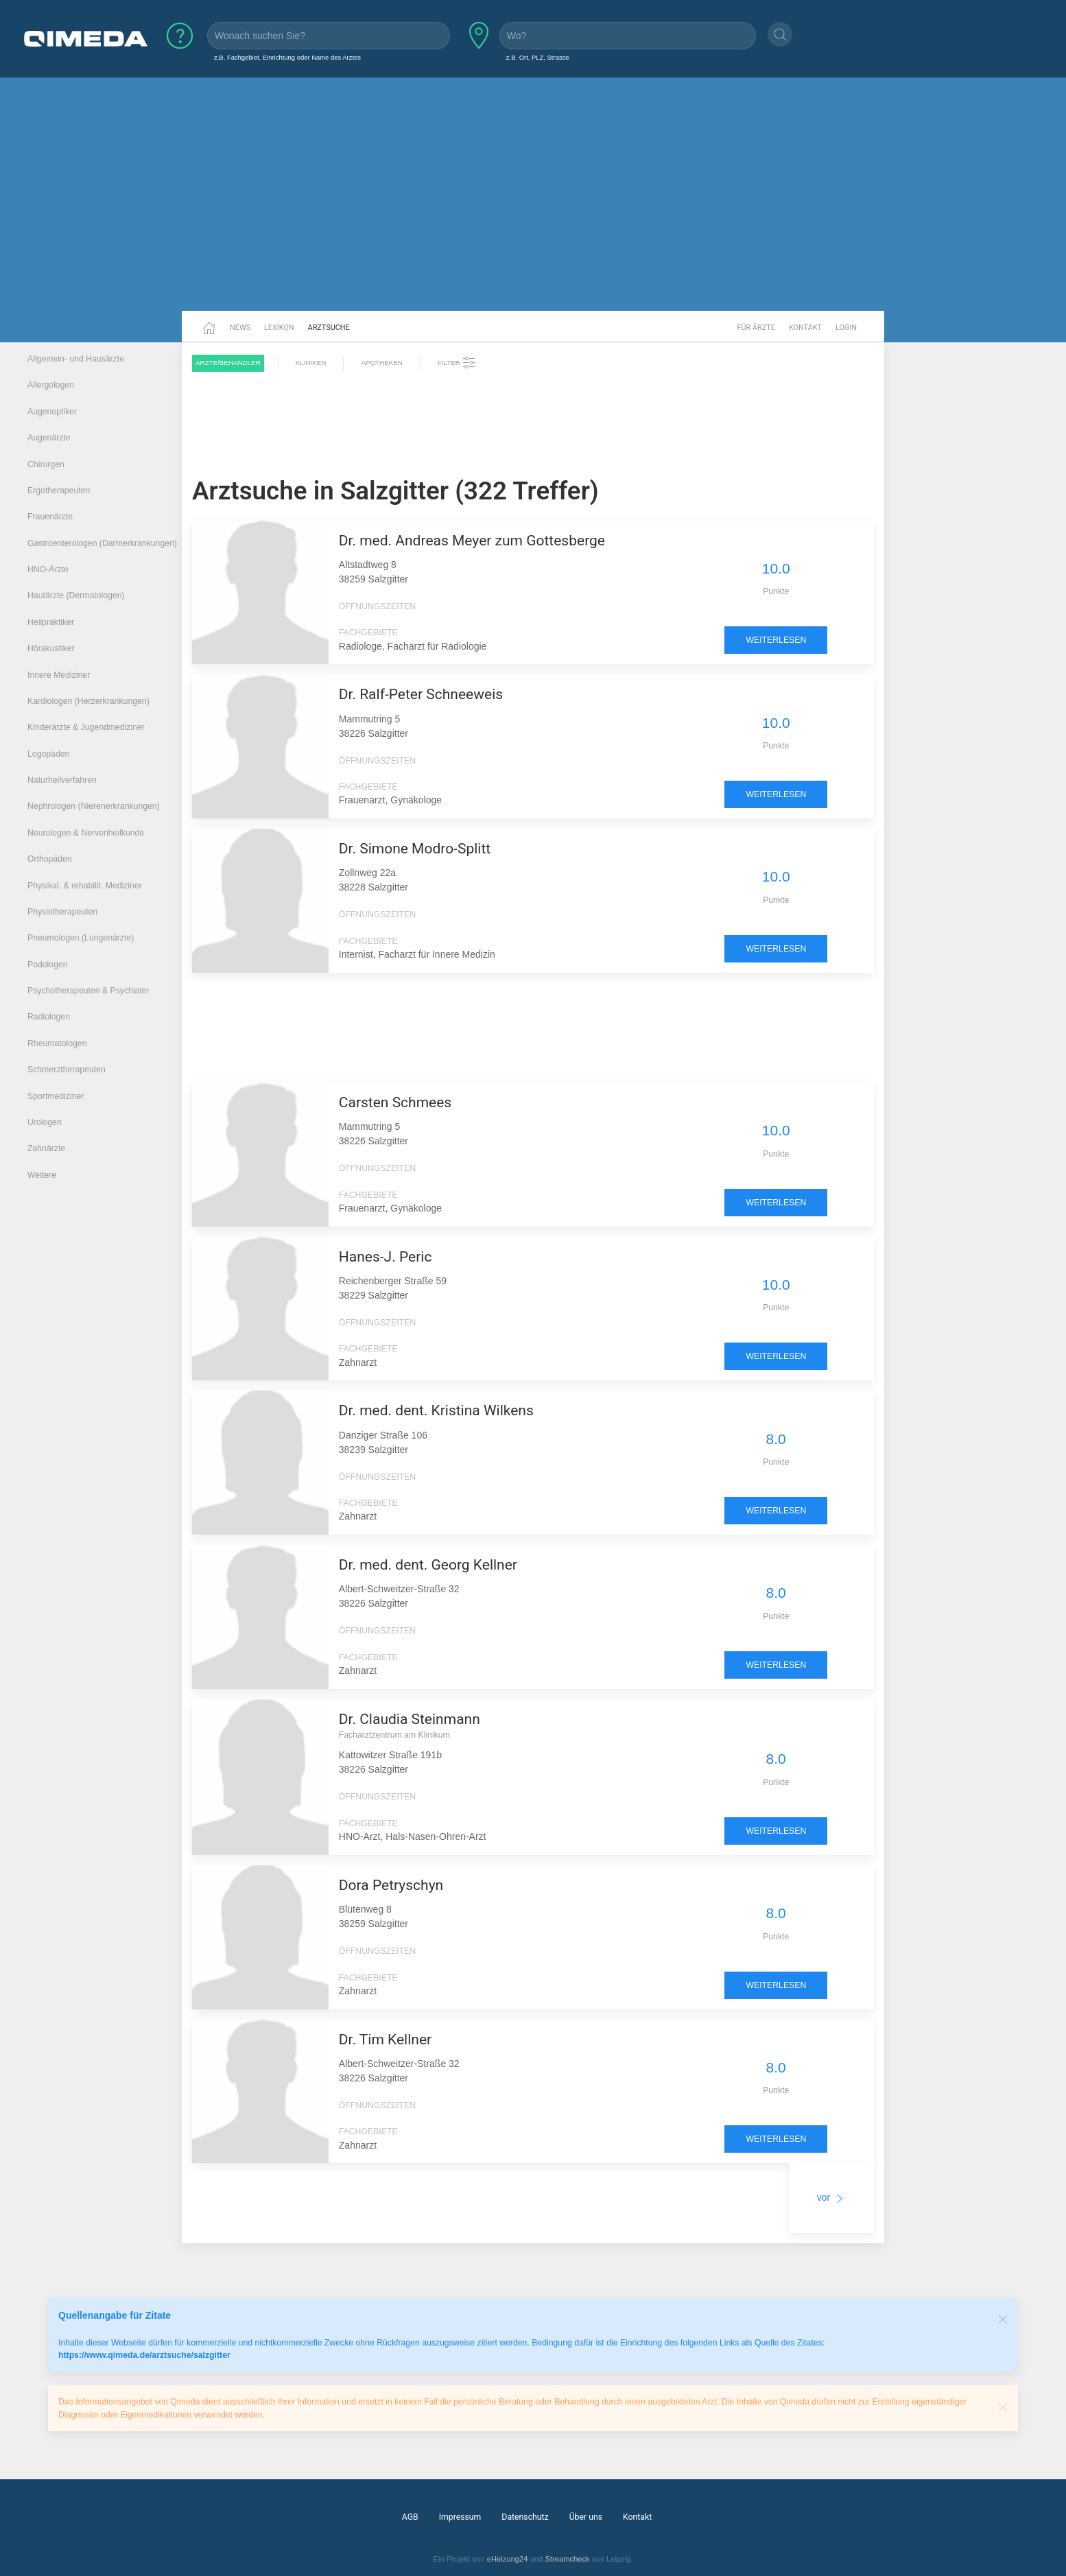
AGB (410, 2517)
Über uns (585, 2517)
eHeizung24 (507, 2559)
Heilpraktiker (50, 622)
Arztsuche (329, 327)
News (240, 327)
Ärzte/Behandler (228, 362)
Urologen (44, 1122)
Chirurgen (45, 464)
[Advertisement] (533, 204)
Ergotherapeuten (58, 490)
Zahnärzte (46, 1148)
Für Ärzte (756, 327)
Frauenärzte (50, 516)
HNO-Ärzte (48, 569)
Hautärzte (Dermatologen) (76, 595)
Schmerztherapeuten (66, 1069)
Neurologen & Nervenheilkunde (85, 833)
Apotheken (381, 362)
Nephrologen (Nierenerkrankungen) (93, 806)
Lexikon (279, 327)
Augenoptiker (52, 411)
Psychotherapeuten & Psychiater (88, 990)
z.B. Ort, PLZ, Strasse (537, 57)
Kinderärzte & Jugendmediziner (86, 727)
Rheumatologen (57, 1043)
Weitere (41, 1175)
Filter (457, 363)
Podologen (47, 964)
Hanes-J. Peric (385, 1257)
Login (846, 327)
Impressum (460, 2517)
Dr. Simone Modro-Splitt (414, 848)
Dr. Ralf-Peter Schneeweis (421, 694)
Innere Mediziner (58, 675)
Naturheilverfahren (62, 780)
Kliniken (311, 362)
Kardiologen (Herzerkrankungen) (88, 701)
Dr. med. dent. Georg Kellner (428, 1565)
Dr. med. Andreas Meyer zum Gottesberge (472, 540)
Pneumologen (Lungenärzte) (80, 938)
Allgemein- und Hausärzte (75, 359)
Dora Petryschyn (391, 1885)
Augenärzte (49, 437)
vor (831, 2197)
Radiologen (48, 1016)
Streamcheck (567, 2559)
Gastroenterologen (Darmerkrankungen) (102, 543)
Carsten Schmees (395, 1102)
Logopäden (48, 754)
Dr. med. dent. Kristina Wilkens (436, 1410)
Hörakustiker (51, 648)
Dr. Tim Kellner (385, 2039)
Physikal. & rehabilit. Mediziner (84, 885)
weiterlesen (776, 640)
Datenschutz (524, 2517)
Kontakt (805, 327)
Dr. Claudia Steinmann (409, 1719)
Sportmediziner (55, 1096)
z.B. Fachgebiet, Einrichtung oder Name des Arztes (287, 57)
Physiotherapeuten (62, 912)
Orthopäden (49, 859)
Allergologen (50, 385)
